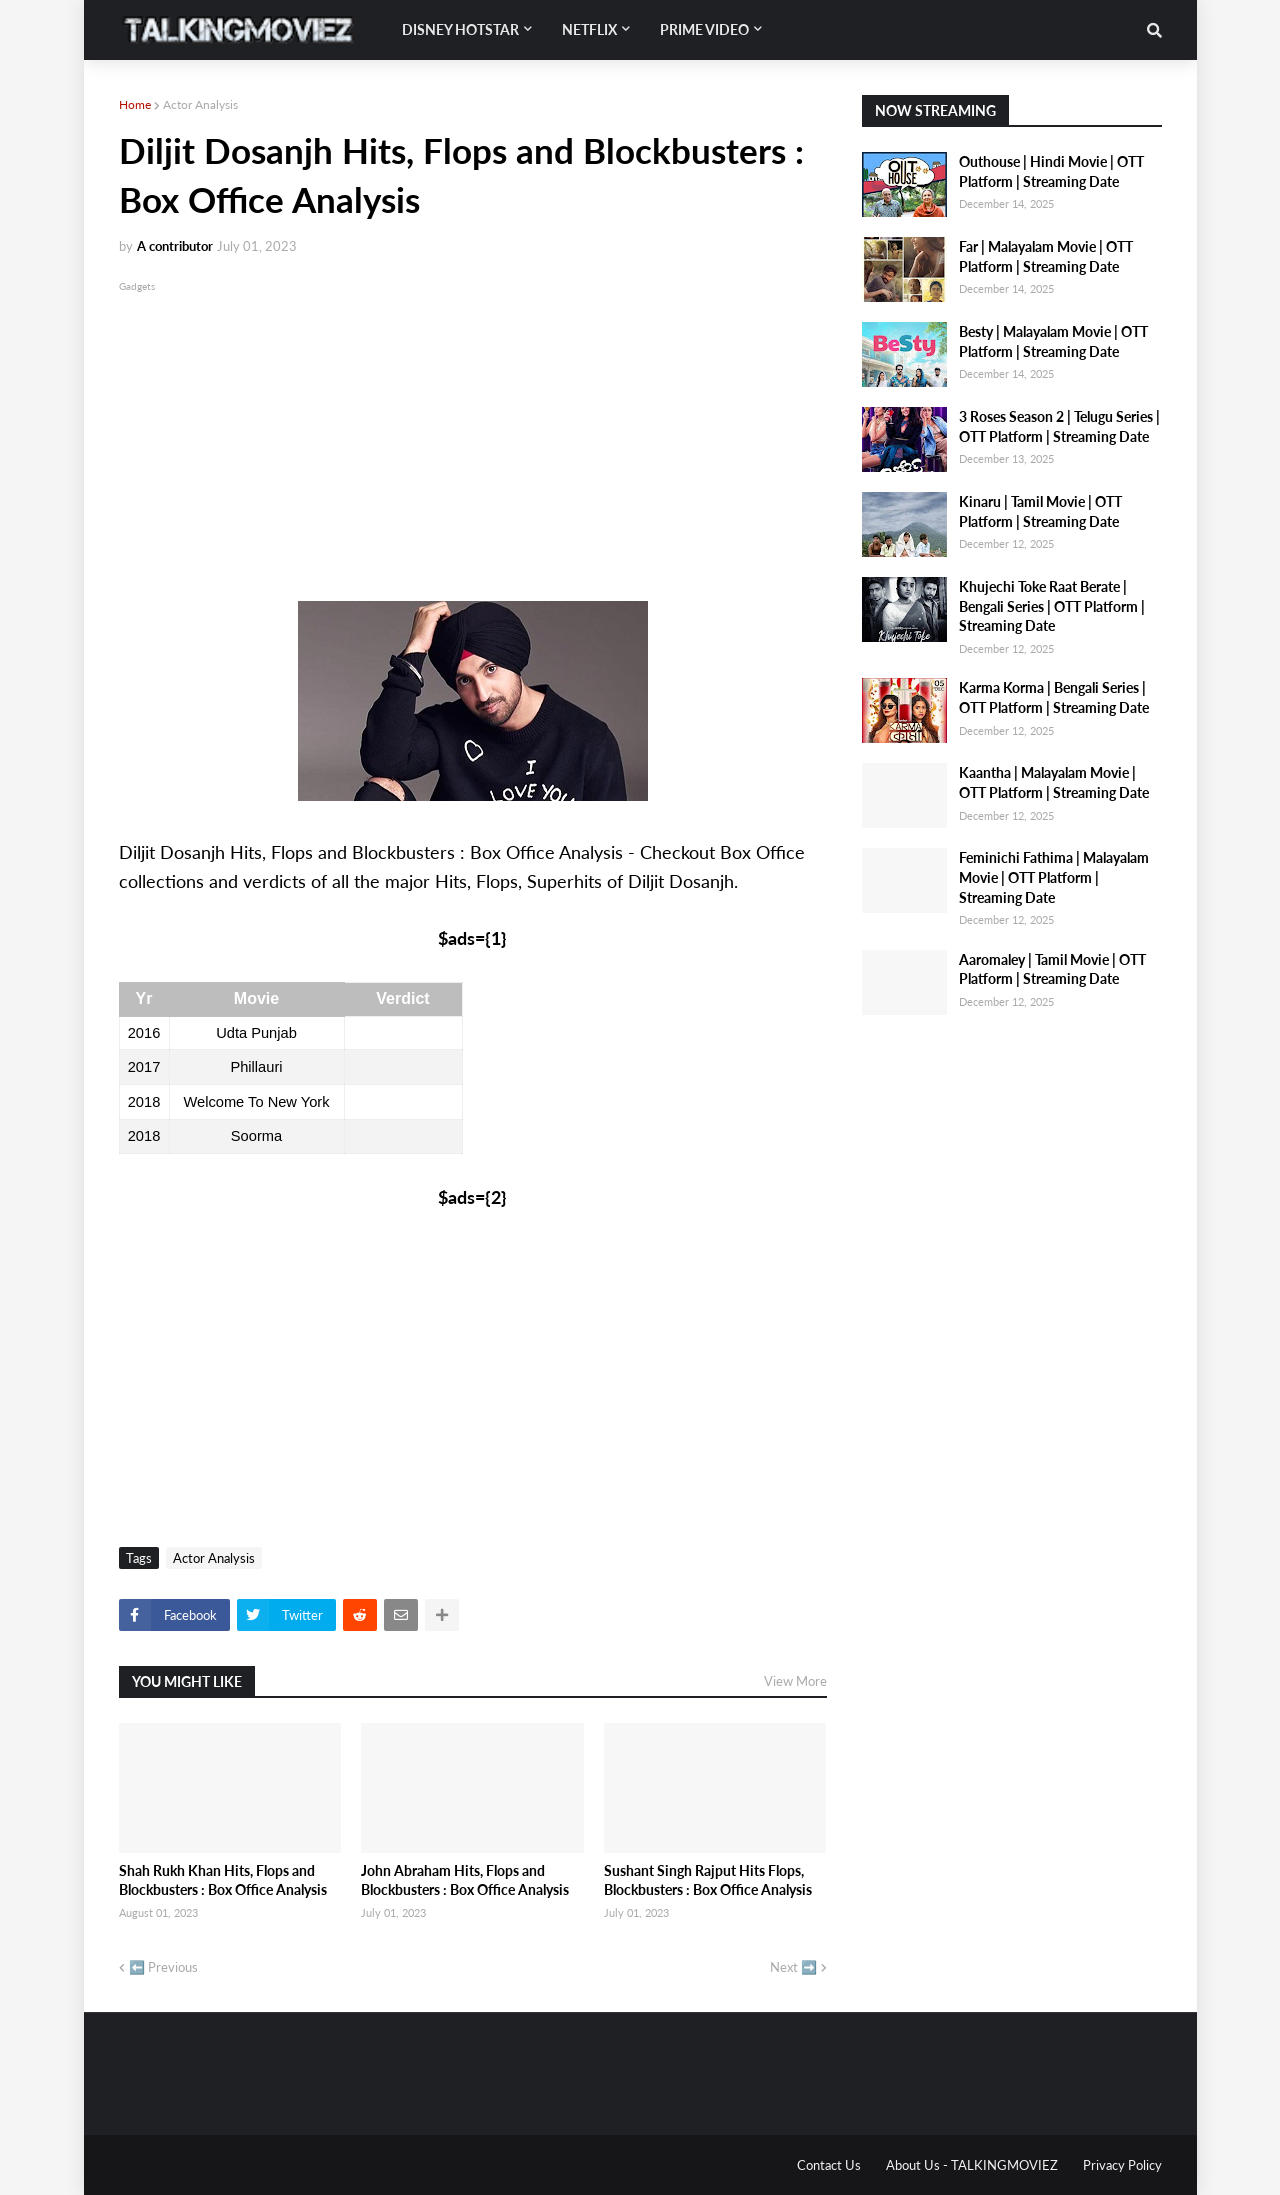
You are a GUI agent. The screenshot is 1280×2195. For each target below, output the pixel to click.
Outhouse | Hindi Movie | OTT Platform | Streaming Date (1051, 171)
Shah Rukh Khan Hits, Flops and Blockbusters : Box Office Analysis (223, 1880)
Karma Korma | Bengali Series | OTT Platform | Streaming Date (1054, 697)
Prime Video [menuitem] (704, 29)
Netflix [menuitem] (589, 29)
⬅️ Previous (163, 1967)
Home (135, 104)
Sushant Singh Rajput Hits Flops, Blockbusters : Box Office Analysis (708, 1880)
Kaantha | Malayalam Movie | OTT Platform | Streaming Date (1054, 782)
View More (795, 1681)
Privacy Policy (1122, 2165)
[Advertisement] (473, 436)
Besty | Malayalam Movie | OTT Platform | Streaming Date (1053, 341)
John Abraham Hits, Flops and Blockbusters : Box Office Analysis (465, 1880)
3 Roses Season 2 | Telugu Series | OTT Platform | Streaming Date (1059, 426)
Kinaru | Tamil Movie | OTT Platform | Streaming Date (1040, 511)
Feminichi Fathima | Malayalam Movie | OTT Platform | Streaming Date (1054, 877)
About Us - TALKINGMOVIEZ (972, 2165)
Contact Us (829, 2165)
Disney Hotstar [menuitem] (460, 29)
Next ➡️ (793, 1967)
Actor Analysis (200, 104)
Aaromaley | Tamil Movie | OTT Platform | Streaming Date (1052, 969)
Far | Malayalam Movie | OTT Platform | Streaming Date (1046, 256)
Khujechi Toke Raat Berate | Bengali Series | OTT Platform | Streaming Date (1052, 606)
